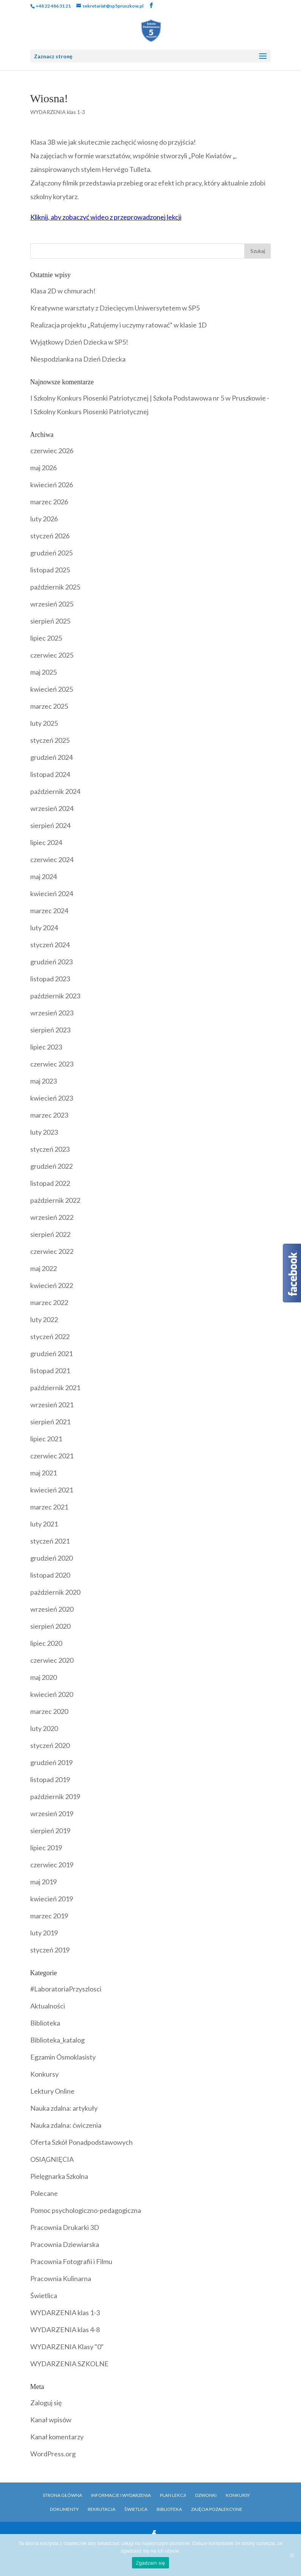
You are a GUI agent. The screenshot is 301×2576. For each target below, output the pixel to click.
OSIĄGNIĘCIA (52, 2159)
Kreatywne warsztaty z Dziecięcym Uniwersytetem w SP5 (115, 308)
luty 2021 (44, 1524)
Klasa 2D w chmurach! (63, 291)
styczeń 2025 (50, 740)
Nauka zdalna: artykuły (64, 2108)
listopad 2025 (50, 570)
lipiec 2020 (46, 1643)
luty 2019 (44, 1933)
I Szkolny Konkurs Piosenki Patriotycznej (89, 411)
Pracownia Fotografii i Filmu (71, 2261)
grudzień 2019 (51, 1762)
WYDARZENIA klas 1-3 (57, 112)
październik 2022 (55, 1200)
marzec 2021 (49, 1507)
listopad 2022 (50, 1183)
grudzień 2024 (51, 757)
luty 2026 (44, 519)
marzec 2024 (49, 910)
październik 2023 (55, 996)
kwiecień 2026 (51, 484)
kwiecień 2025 (51, 689)
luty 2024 (44, 927)
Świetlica (43, 2295)
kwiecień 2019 (51, 1899)
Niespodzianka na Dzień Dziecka (78, 359)
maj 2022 (43, 1268)
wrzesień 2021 (51, 1404)
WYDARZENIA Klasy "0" (67, 2346)
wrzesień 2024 (51, 808)
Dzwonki (206, 2495)
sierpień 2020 (50, 1626)
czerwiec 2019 (51, 1864)
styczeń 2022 (50, 1336)
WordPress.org (53, 2454)
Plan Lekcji (173, 2495)
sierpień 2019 (50, 1830)
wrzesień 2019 (51, 1813)
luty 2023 (44, 1132)
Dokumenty (64, 2509)
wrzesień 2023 (51, 1013)
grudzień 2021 (51, 1353)
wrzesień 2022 (51, 1217)
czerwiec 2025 (51, 655)
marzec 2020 (49, 1711)
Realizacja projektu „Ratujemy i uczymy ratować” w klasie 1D (118, 325)
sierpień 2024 (50, 825)
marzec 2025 (49, 706)
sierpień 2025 (50, 621)
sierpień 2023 (50, 1030)
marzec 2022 (49, 1302)
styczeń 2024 (50, 944)
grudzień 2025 (51, 553)
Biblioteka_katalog (57, 2040)
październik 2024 (55, 791)
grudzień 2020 (51, 1558)
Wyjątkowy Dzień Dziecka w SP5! (79, 342)
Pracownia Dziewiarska (64, 2244)
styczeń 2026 (50, 536)
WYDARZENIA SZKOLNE (69, 2363)
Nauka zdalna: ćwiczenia (65, 2125)
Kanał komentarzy (57, 2437)
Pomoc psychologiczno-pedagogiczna (85, 2210)
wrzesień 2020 (51, 1609)
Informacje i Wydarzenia (121, 2495)
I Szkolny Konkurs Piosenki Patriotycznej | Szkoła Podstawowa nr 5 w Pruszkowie (148, 398)
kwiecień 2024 (51, 893)
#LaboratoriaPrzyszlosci (65, 1989)
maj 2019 (43, 1881)
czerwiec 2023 (51, 1064)
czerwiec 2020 (51, 1660)
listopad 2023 (50, 979)
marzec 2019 (49, 1916)
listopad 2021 (50, 1370)
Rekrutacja (101, 2509)
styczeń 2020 (50, 1745)
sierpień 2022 (50, 1234)
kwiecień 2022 (51, 1285)
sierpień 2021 (50, 1421)
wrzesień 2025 (51, 604)
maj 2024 (43, 876)
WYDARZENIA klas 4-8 (65, 2329)
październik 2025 (55, 587)
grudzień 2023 (51, 961)
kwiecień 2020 (51, 1694)
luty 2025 (44, 723)
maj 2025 (43, 672)
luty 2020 (44, 1728)
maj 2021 (43, 1473)
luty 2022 (44, 1319)
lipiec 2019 (46, 1847)
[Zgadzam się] (291, 2555)
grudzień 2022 (51, 1166)
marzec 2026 (49, 501)
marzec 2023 (49, 1115)
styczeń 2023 (50, 1149)
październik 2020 (55, 1592)
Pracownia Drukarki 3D (64, 2227)
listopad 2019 (50, 1779)
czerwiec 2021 (51, 1456)
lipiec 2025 (46, 638)
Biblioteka (45, 2023)
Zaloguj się (46, 2402)
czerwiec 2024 (51, 859)
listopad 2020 (50, 1575)
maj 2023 (43, 1081)
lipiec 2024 (46, 842)
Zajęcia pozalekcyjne (216, 2509)
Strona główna (62, 2495)
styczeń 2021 (50, 1541)
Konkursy (44, 2074)
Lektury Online (52, 2091)
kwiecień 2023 (51, 1098)
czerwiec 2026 (51, 450)
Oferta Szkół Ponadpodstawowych (81, 2142)
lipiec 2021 (46, 1439)
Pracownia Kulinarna (60, 2278)
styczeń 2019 (50, 1950)
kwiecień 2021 (51, 1490)
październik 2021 (55, 1387)
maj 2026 (43, 467)
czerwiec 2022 (51, 1251)
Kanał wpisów (50, 2419)
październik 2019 (55, 1796)
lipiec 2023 (46, 1047)
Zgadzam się (150, 2563)
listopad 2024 (50, 774)
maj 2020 (43, 1677)
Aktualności (47, 2006)
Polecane (44, 2193)
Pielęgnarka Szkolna (59, 2176)
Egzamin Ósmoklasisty (63, 2057)
